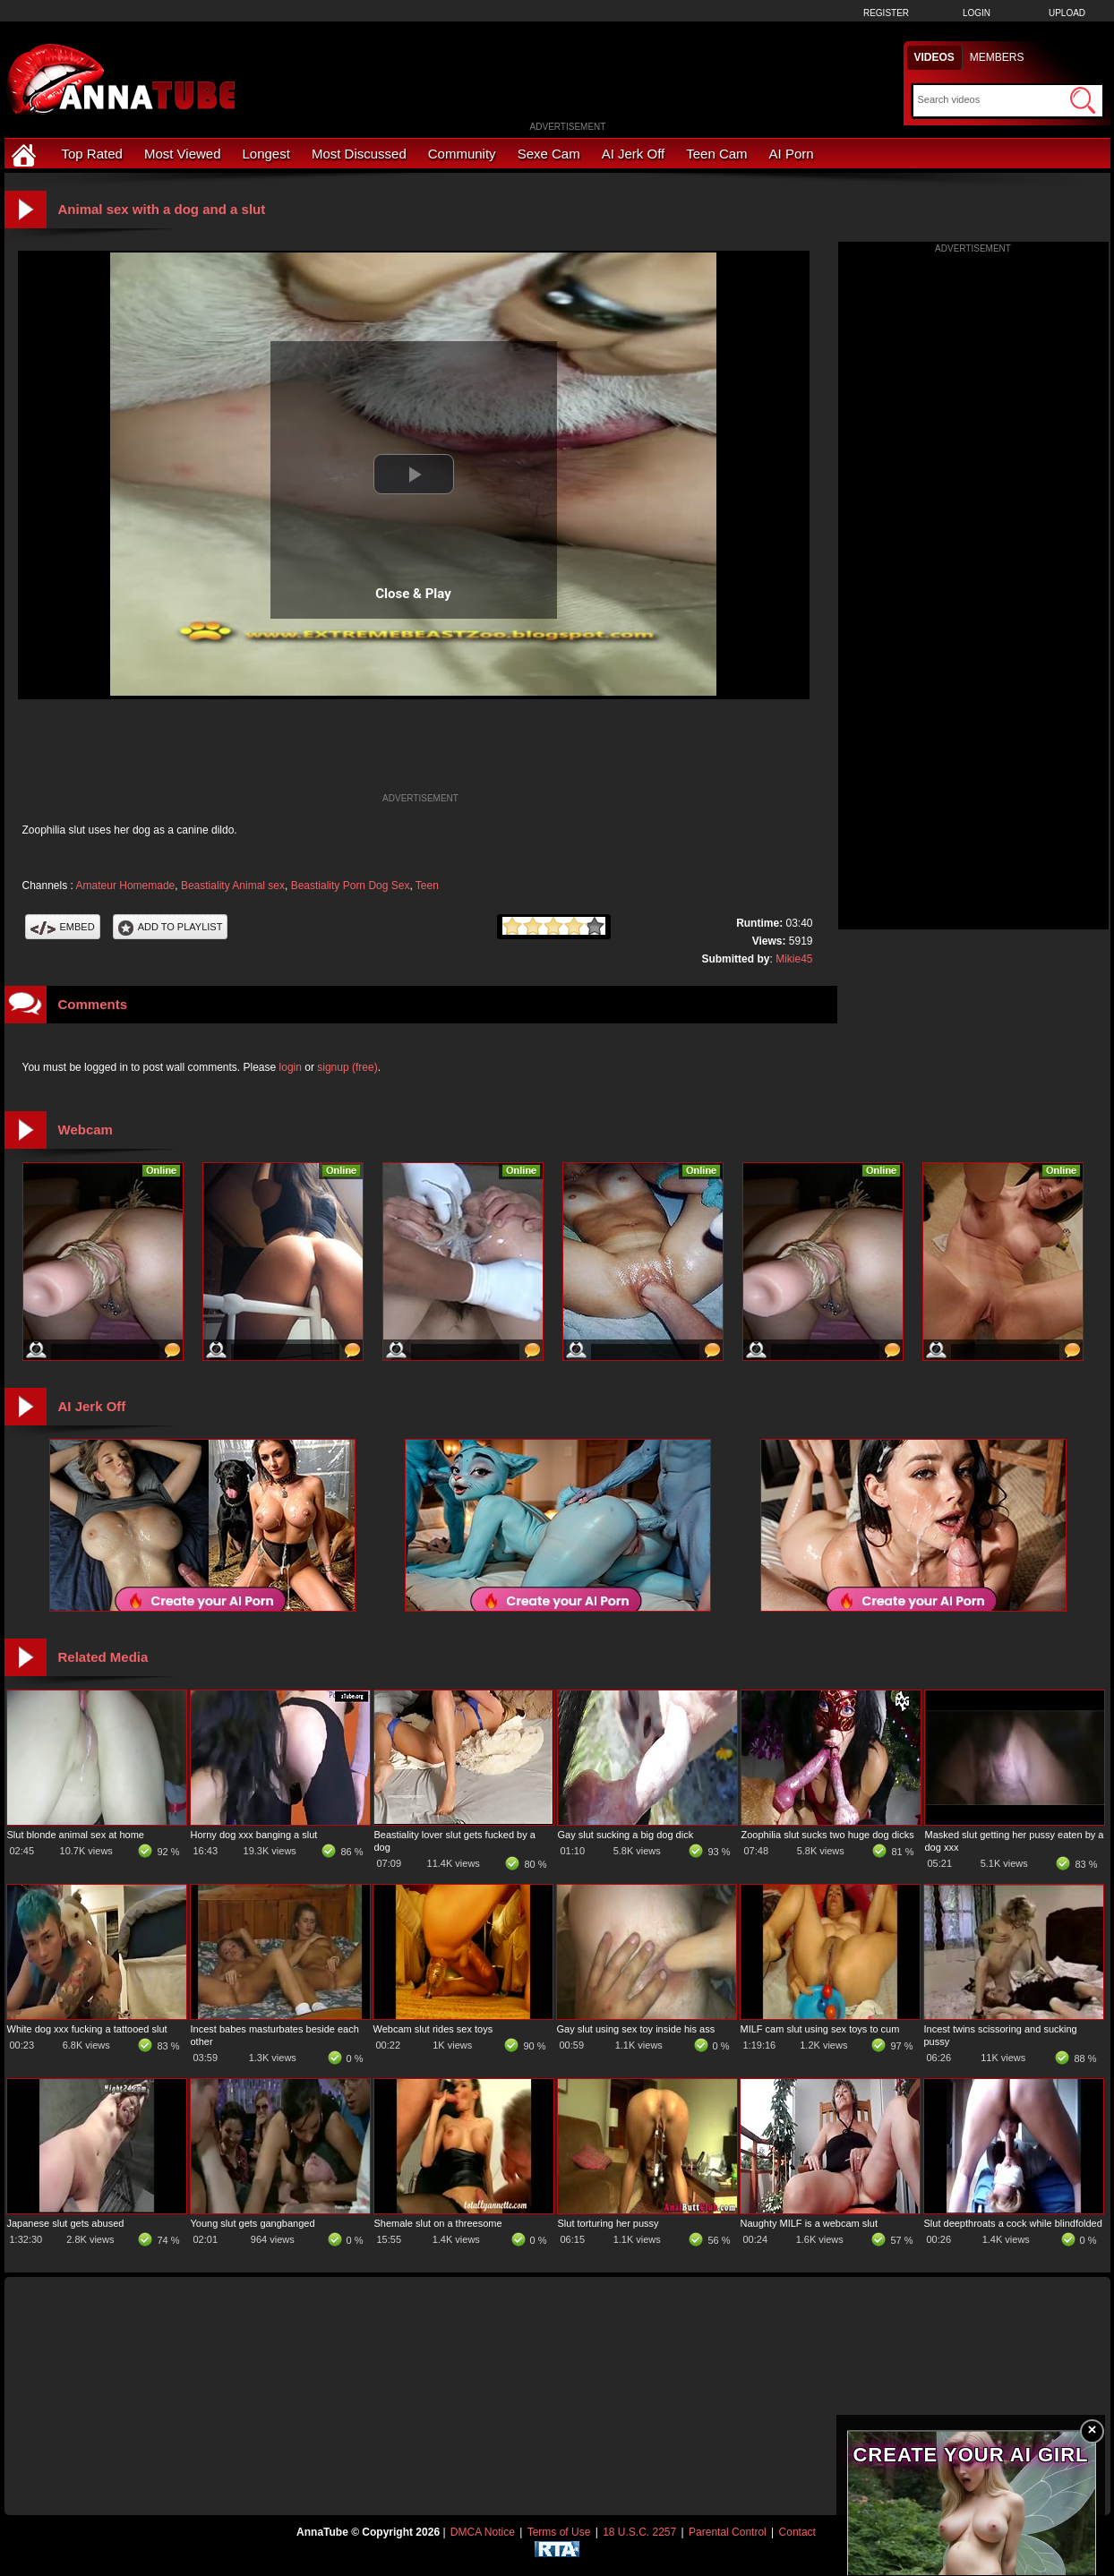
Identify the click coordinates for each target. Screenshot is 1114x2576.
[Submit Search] (1082, 100)
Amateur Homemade (126, 885)
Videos (934, 57)
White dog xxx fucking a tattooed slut (87, 2029)
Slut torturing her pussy (608, 2223)
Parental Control (728, 2532)
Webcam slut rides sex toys (433, 2029)
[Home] (25, 154)
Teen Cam (716, 153)
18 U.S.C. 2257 (639, 2532)
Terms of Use (559, 2532)
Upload (1067, 13)
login (290, 1067)
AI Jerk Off (633, 153)
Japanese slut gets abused (65, 2223)
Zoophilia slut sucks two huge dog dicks (827, 1834)
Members (997, 57)
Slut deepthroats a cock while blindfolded (1013, 2223)
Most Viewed (182, 153)
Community (462, 153)
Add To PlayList (170, 926)
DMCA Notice (482, 2532)
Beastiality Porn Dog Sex (350, 885)
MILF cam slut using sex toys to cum (820, 2029)
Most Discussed (359, 153)
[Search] (991, 99)
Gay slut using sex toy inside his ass (636, 2029)
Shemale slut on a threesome (438, 2223)
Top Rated (92, 153)
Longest (266, 153)
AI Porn (791, 153)
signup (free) (347, 1067)
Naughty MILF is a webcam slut (809, 2223)
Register (886, 13)
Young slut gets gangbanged (253, 2223)
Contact (797, 2532)
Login (976, 13)
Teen (427, 885)
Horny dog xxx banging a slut (254, 1834)
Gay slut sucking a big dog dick (626, 1834)
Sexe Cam (549, 153)
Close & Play (413, 594)
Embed (62, 926)
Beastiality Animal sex (233, 885)
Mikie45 (794, 959)
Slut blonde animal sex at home (75, 1834)
